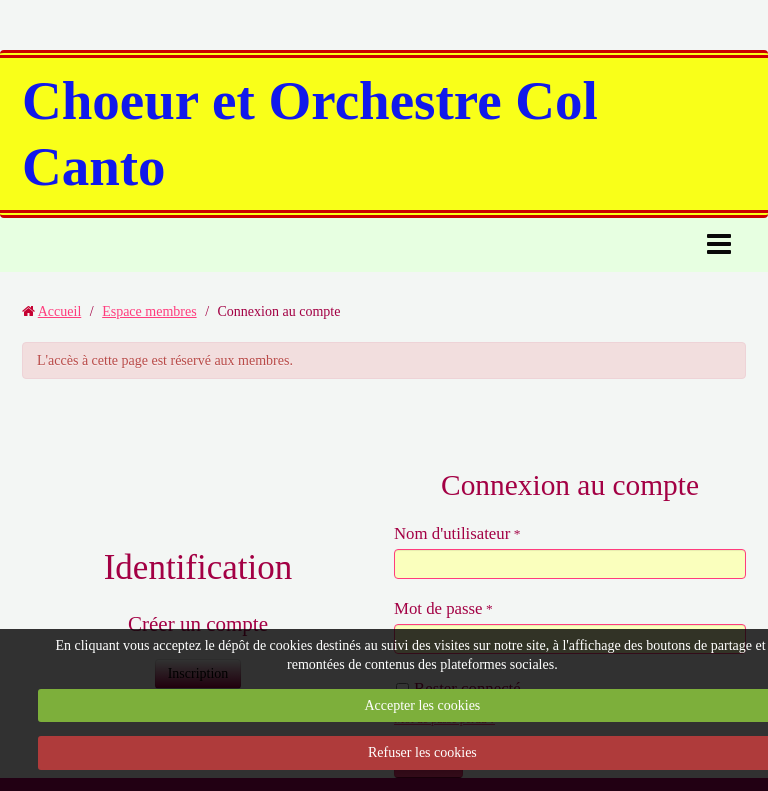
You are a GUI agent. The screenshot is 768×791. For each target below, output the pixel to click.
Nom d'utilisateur (452, 533)
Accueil (60, 311)
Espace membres (149, 311)
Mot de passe (438, 608)
